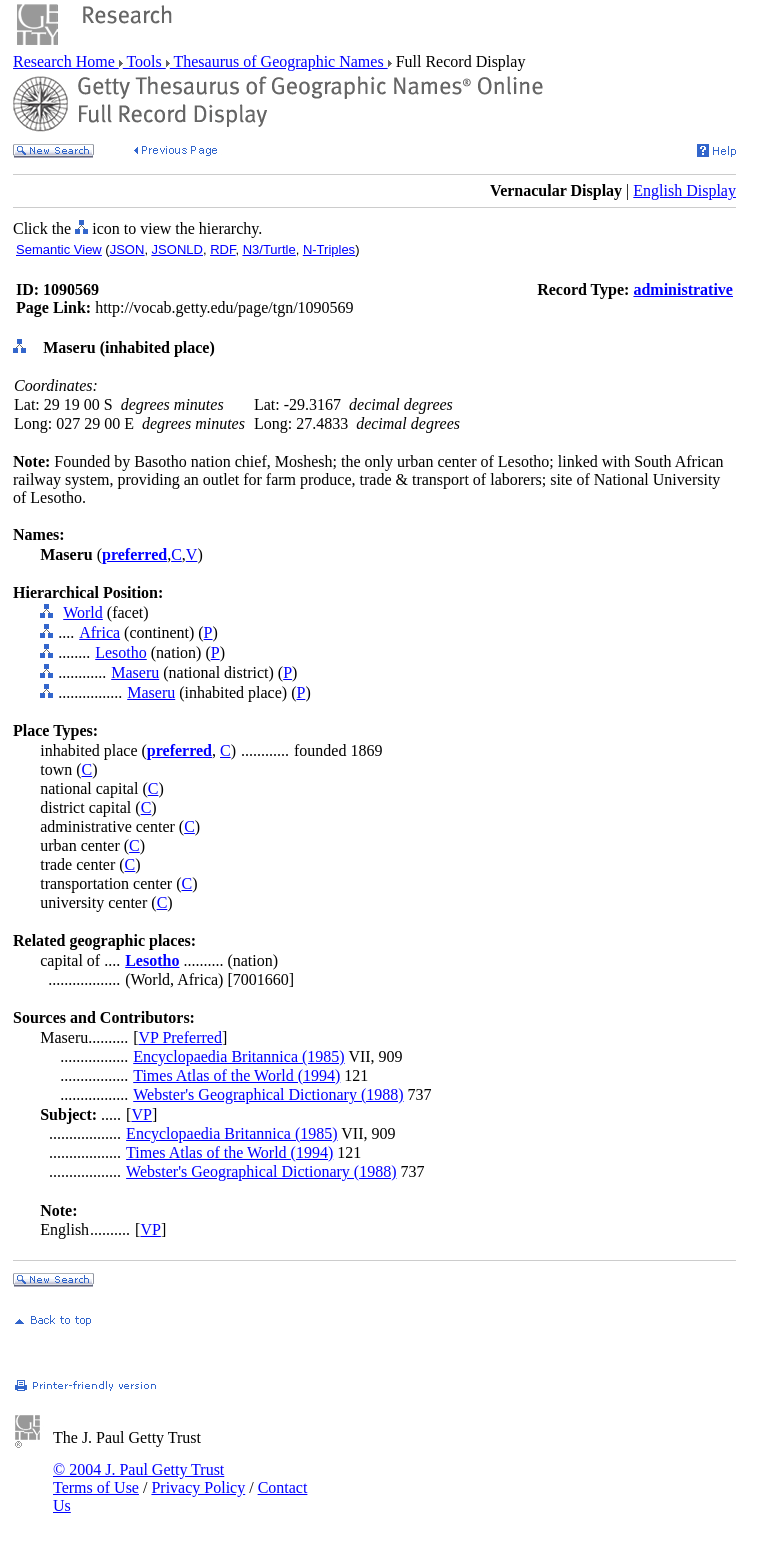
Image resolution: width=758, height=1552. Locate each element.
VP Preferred (180, 1037)
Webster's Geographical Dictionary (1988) (268, 1094)
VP (141, 1114)
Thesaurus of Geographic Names (279, 61)
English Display (684, 190)
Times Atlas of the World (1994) (236, 1075)
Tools (144, 61)
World (83, 612)
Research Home (66, 61)
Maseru (135, 672)
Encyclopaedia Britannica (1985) (238, 1056)
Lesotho (121, 652)
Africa (99, 632)
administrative (683, 289)
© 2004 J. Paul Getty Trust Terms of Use (138, 1478)
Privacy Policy (198, 1487)
